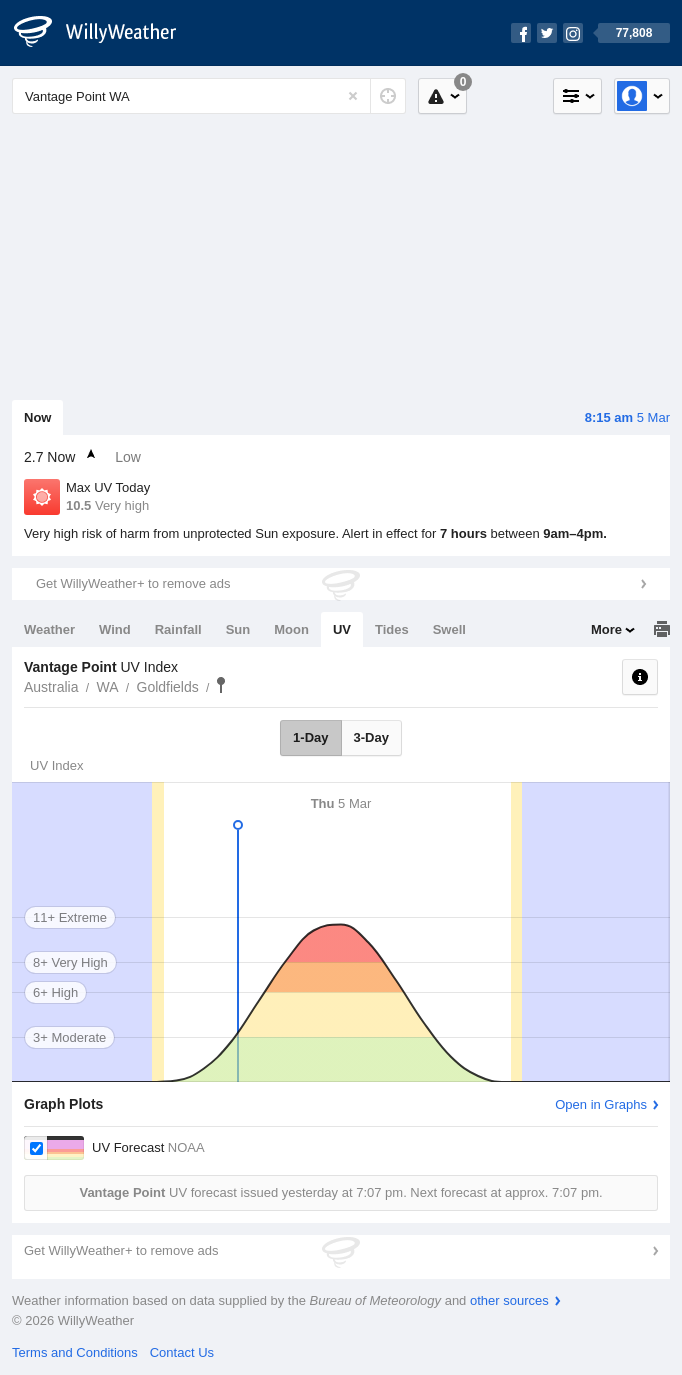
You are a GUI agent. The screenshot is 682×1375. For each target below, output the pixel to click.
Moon (291, 629)
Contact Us (182, 1352)
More (606, 629)
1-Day (310, 737)
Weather (49, 629)
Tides (392, 629)
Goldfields (168, 687)
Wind (115, 629)
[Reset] (353, 96)
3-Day (371, 737)
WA (107, 687)
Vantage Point (221, 685)
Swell (449, 629)
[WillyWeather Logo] (106, 33)
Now (37, 417)
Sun (238, 629)
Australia (51, 687)
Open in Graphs (601, 1104)
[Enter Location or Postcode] (209, 96)
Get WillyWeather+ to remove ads (133, 583)
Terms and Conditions (75, 1352)
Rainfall (178, 629)
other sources (509, 1300)
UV (342, 629)
